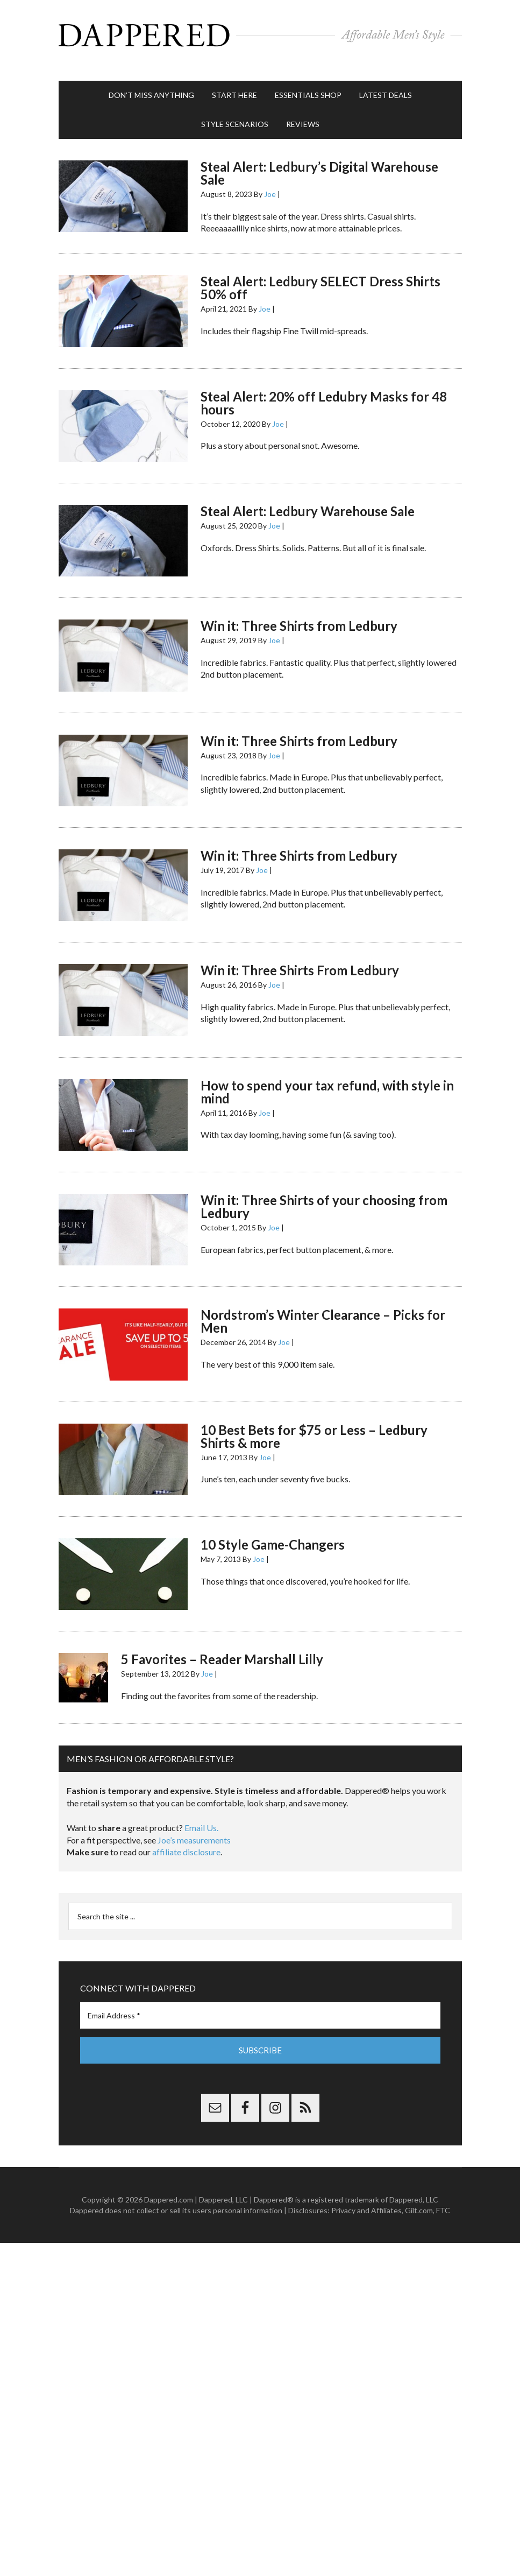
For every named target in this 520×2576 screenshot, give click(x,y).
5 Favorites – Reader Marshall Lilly (222, 1648)
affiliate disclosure (186, 1841)
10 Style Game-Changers (273, 1534)
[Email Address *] (260, 2004)
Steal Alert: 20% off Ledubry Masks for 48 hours (324, 392)
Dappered (260, 35)
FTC (443, 2199)
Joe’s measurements (194, 1829)
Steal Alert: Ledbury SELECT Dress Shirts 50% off (320, 277)
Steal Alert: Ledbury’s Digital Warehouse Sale (319, 162)
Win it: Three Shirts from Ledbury (299, 615)
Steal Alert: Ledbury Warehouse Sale (308, 500)
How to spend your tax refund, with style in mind (327, 1081)
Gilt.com (419, 2199)
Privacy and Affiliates (366, 2199)
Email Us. (201, 1817)
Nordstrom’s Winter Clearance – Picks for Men (323, 1310)
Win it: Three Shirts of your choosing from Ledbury (324, 1195)
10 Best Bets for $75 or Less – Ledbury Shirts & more (314, 1425)
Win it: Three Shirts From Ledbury (300, 959)
